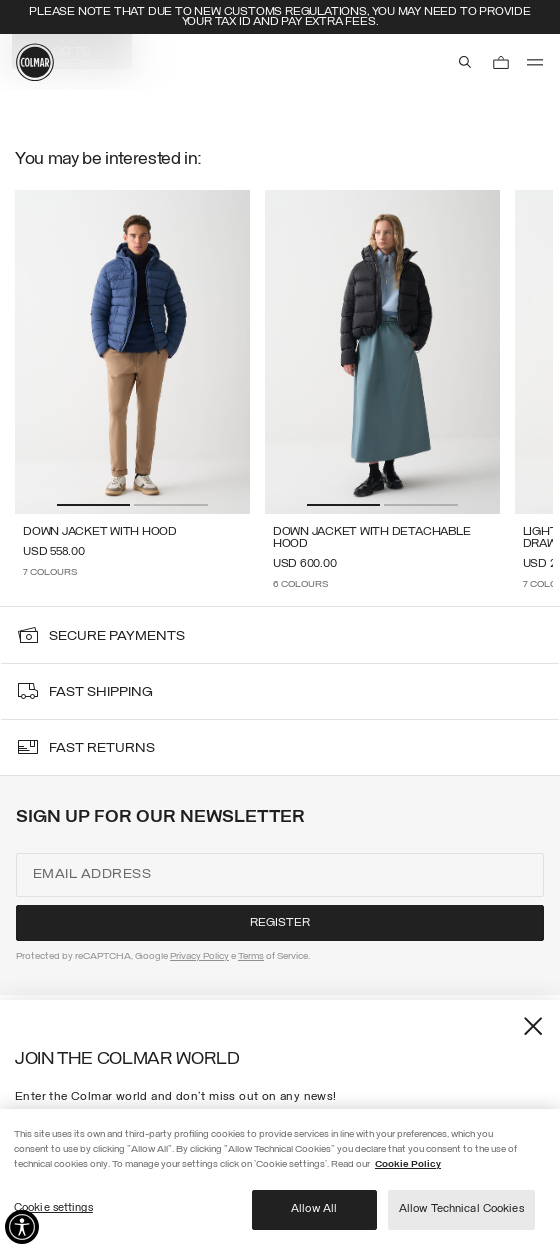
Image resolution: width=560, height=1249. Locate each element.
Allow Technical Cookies (461, 1209)
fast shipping (101, 692)
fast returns (102, 748)
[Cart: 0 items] (501, 62)
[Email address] (280, 875)
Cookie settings (53, 1208)
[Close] (527, 1032)
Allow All (314, 1209)
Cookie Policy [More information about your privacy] (408, 1164)
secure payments (117, 636)
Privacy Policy (199, 956)
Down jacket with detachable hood (372, 538)
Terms (251, 956)
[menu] (535, 62)
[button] (93, 505)
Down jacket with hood (100, 532)
